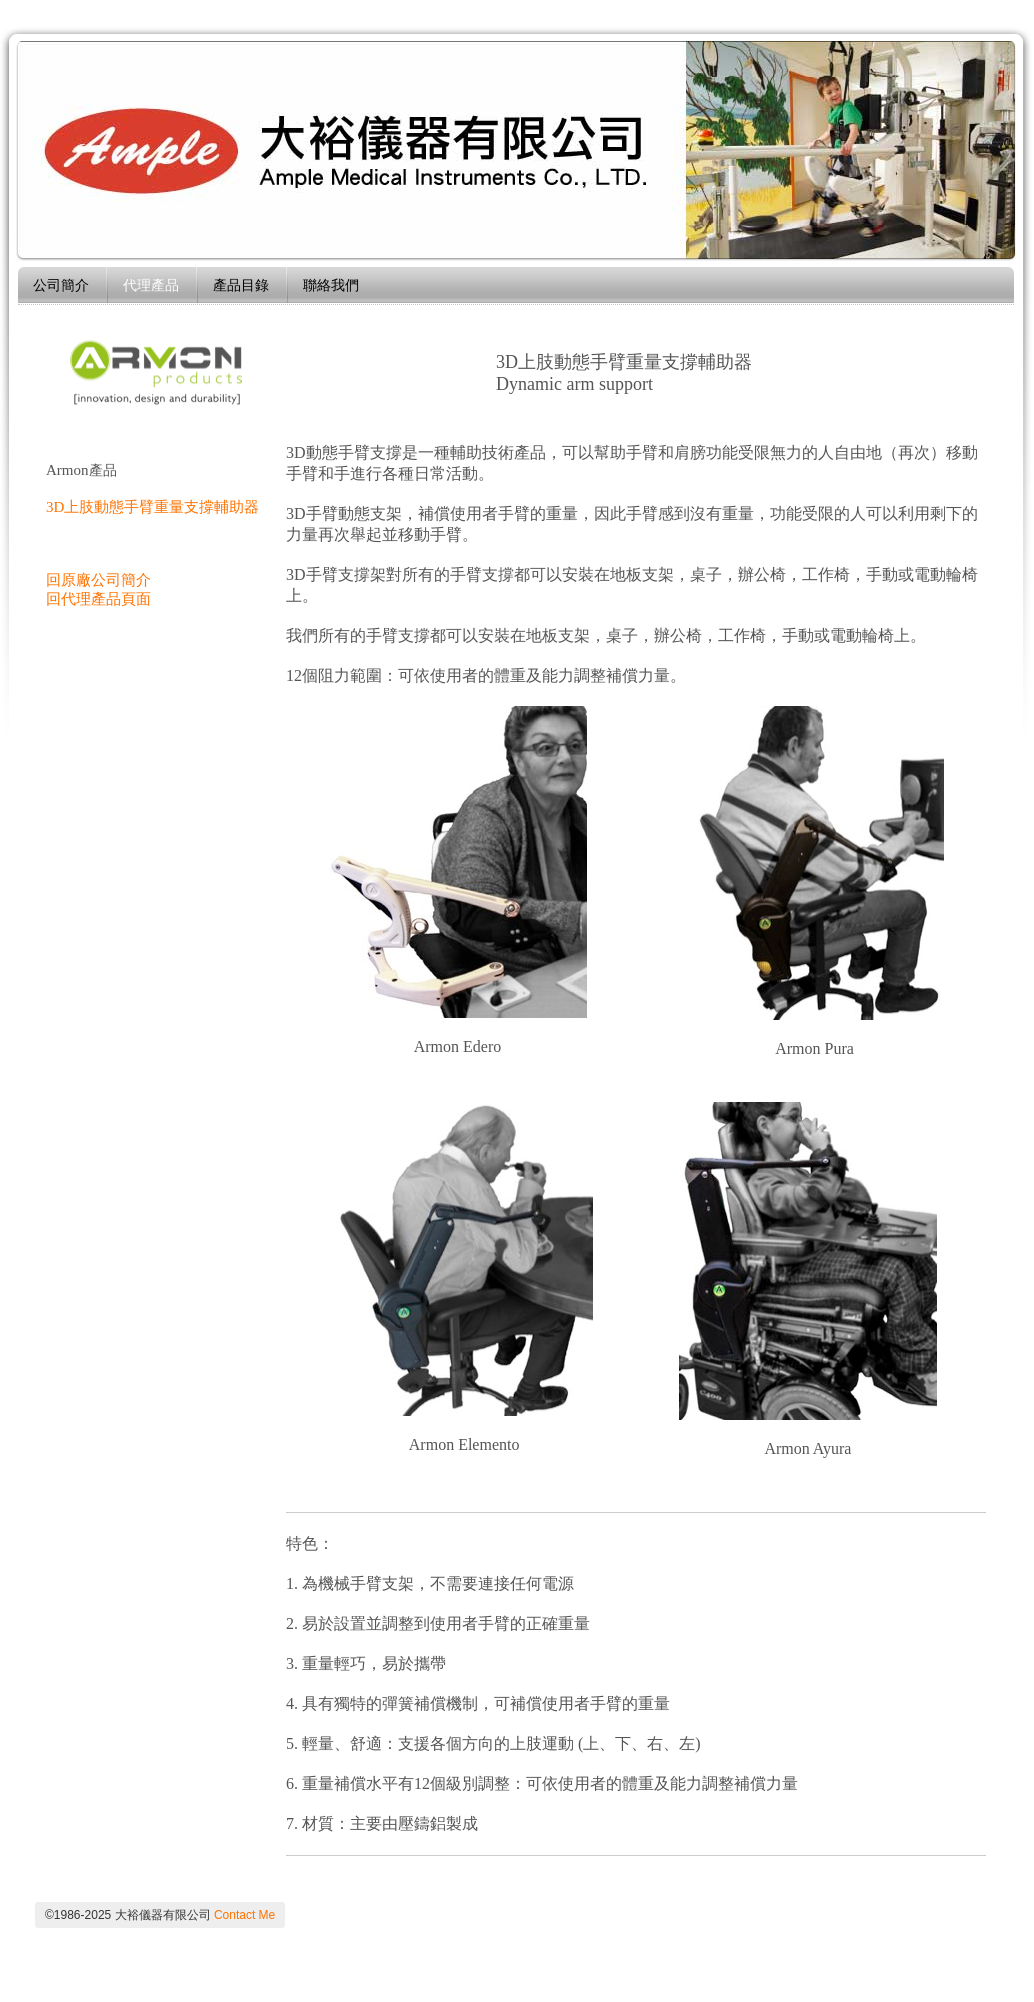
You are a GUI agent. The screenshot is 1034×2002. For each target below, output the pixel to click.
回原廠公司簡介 (98, 580)
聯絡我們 (331, 285)
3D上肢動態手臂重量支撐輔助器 (152, 507)
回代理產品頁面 (98, 599)
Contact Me (244, 1915)
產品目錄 (241, 285)
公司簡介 (61, 285)
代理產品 (151, 285)
